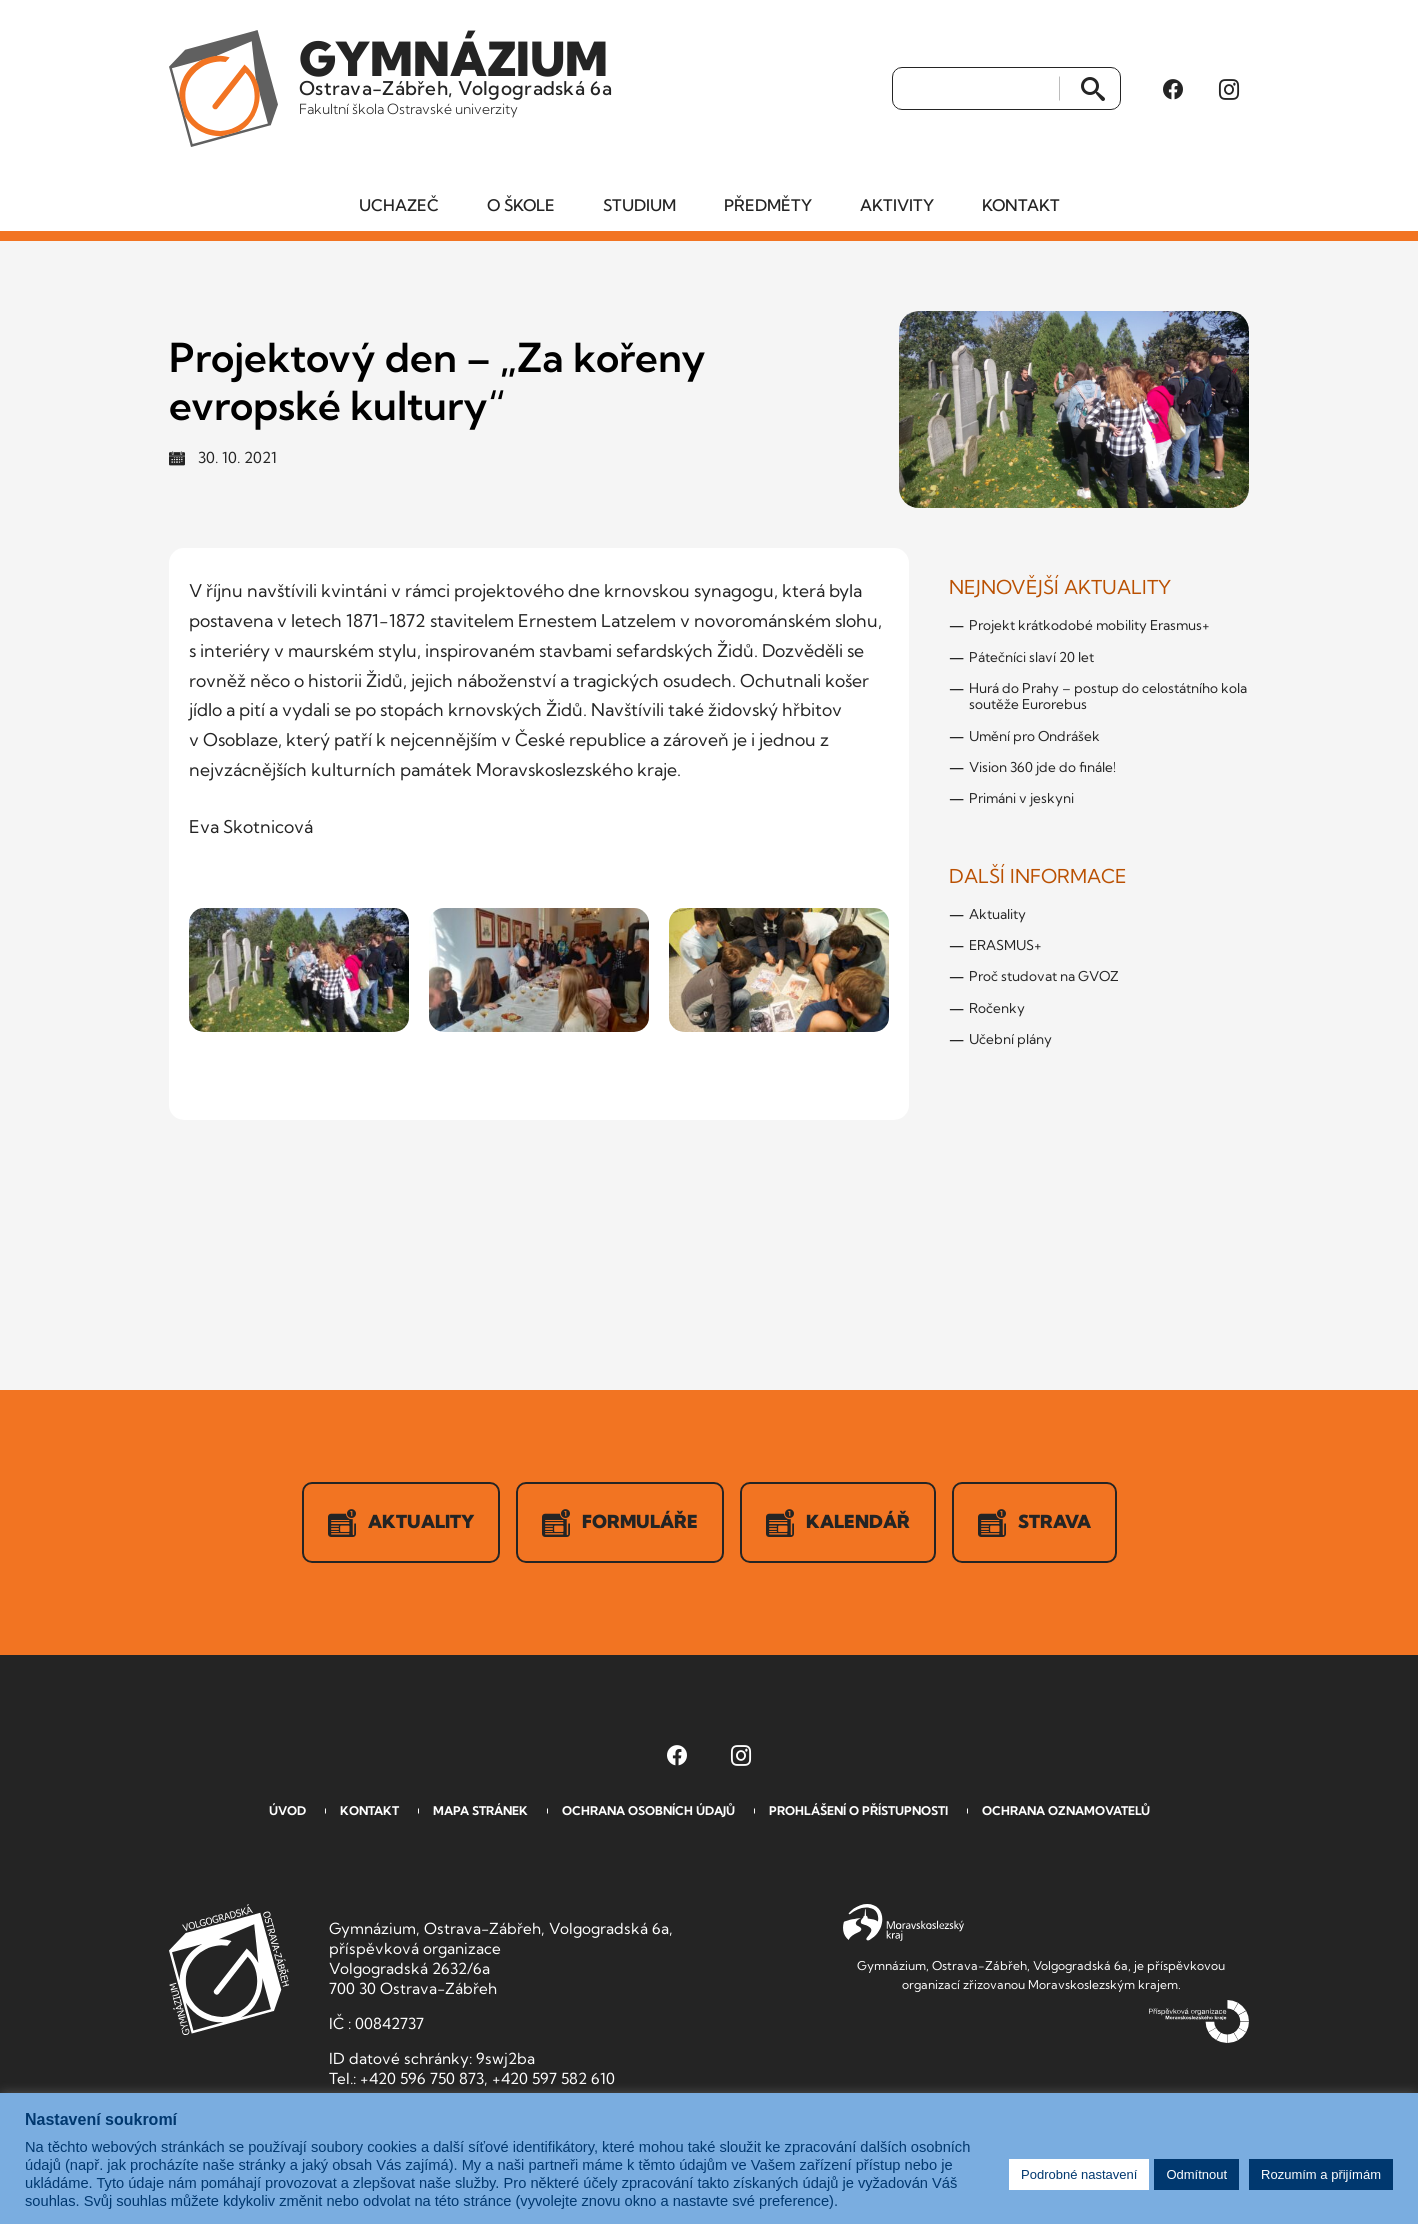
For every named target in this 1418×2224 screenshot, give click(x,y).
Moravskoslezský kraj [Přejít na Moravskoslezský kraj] (903, 1923)
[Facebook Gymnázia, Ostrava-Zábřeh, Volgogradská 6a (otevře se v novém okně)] (1173, 89)
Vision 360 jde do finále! (1042, 767)
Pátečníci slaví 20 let (1031, 657)
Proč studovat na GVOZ (1044, 976)
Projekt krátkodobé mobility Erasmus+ (1089, 625)
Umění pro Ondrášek (1034, 736)
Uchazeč (399, 205)
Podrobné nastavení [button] (1079, 2174)
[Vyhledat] (976, 89)
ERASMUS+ (1005, 945)
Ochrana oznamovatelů (1066, 1810)
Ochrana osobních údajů (648, 1810)
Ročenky (997, 1008)
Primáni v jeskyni (1021, 798)
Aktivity (897, 205)
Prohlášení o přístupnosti (858, 1810)
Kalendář (838, 1523)
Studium (639, 205)
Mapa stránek (480, 1810)
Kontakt (1021, 205)
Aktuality (997, 914)
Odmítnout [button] (1196, 2174)
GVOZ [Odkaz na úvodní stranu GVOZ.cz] (229, 1969)
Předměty (768, 205)
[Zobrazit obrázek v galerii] (299, 970)
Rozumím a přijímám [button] (1321, 2174)
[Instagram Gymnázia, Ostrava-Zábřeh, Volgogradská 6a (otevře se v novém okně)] (1229, 89)
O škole (521, 205)
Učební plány (1010, 1039)
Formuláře (620, 1523)
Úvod (287, 1810)
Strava (1034, 1523)
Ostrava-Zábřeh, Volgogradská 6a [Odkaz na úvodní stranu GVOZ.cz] (455, 74)
